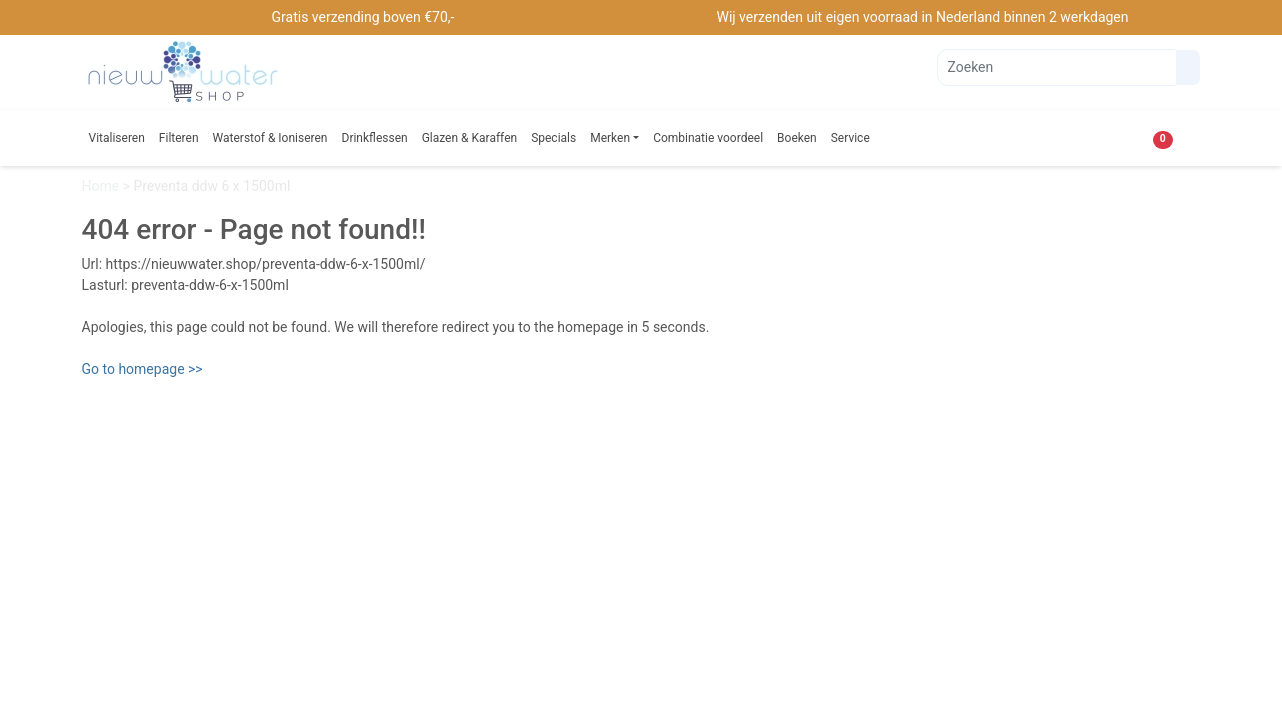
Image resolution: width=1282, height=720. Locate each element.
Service (850, 138)
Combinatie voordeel (708, 138)
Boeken (797, 138)
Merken (610, 138)
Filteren (179, 138)
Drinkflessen (375, 138)
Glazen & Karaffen (470, 138)
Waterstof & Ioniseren (270, 138)
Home (102, 186)
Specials (553, 138)
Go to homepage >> (142, 369)
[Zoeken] (1056, 67)
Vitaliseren (117, 138)
